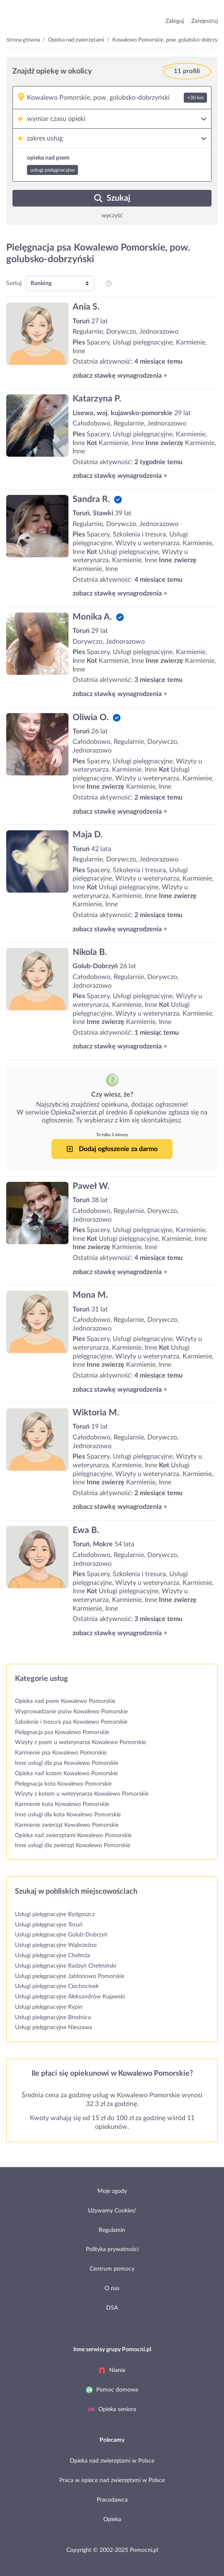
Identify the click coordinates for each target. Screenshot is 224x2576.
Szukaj (112, 198)
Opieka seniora (113, 2409)
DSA (112, 2308)
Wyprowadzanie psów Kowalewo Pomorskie (71, 1712)
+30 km (195, 97)
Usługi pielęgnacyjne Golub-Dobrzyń (61, 1935)
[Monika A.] (145, 619)
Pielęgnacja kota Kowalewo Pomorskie (63, 1784)
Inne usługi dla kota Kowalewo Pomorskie (68, 1815)
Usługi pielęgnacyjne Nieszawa (53, 2027)
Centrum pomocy (112, 2269)
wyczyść (112, 216)
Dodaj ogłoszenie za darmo (112, 1149)
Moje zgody (112, 2191)
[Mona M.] (145, 1297)
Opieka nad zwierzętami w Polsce (112, 2461)
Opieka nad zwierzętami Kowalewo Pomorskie (73, 1835)
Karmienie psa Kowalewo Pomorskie (61, 1753)
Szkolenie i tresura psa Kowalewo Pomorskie (71, 1722)
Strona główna (23, 40)
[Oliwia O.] (145, 719)
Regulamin (112, 2230)
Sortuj (14, 283)
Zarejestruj (204, 21)
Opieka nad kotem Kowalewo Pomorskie (66, 1773)
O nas (112, 2288)
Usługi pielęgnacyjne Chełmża (52, 1955)
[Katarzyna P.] (145, 400)
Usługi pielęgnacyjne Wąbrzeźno (56, 1945)
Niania (113, 2370)
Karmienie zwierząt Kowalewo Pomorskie (67, 1825)
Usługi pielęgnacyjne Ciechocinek (57, 1986)
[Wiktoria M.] (145, 1414)
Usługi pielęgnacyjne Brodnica (53, 2017)
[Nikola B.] (145, 954)
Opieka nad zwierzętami (76, 40)
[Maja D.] (145, 836)
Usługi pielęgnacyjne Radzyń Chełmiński (65, 1966)
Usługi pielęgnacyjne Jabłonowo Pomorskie (69, 1976)
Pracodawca (112, 2500)
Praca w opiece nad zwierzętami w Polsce (112, 2480)
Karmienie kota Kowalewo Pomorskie (62, 1804)
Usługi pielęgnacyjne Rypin (49, 2007)
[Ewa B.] (145, 1532)
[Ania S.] (145, 309)
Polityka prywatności (112, 2249)
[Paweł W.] (145, 1188)
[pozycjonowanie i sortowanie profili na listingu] (109, 283)
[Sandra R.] (145, 501)
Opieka (112, 2519)
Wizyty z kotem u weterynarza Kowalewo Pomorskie (82, 1794)
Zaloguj (175, 21)
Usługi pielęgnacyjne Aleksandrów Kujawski (70, 1997)
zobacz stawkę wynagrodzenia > (120, 375)
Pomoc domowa (113, 2390)
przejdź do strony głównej (32, 16)
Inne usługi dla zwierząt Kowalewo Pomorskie (72, 1845)
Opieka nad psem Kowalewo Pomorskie (65, 1701)
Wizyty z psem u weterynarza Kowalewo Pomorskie (80, 1742)
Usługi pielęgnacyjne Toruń (49, 1925)
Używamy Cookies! (112, 2211)
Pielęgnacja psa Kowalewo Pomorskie (62, 1732)
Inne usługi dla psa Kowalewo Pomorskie (66, 1763)
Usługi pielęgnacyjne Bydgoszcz (55, 1914)
